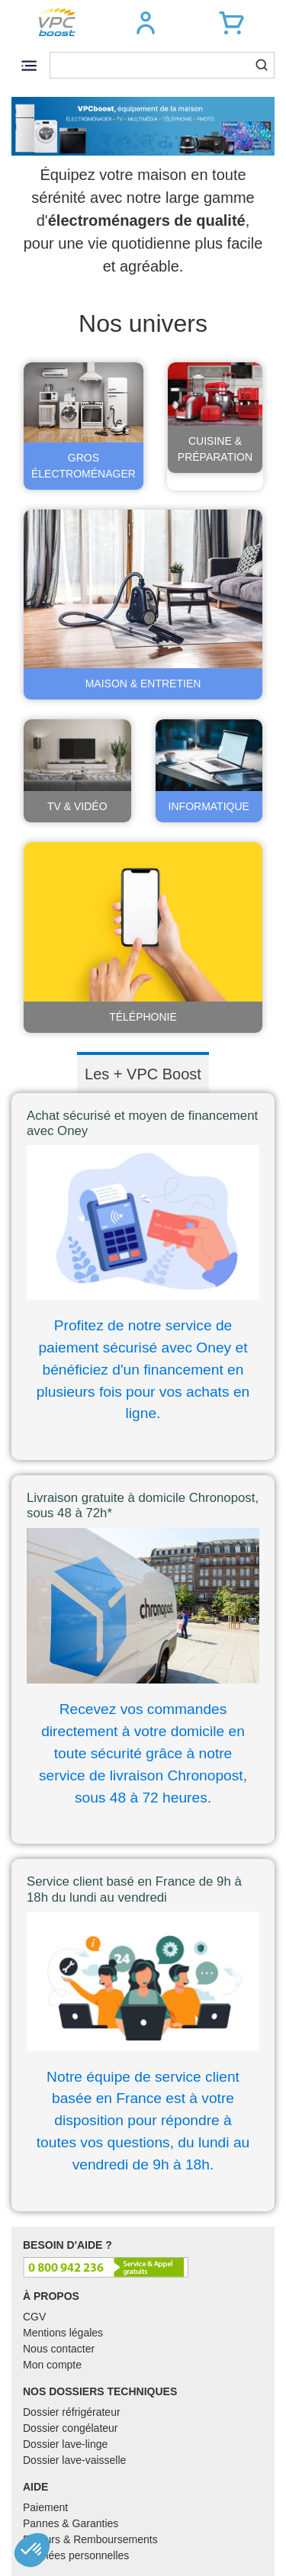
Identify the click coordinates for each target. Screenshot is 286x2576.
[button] (145, 23)
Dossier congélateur (70, 2428)
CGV (34, 2317)
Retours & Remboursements (90, 2539)
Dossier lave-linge (65, 2444)
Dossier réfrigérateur (72, 2412)
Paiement (45, 2507)
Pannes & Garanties (70, 2523)
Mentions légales (63, 2333)
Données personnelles (76, 2555)
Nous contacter (59, 2349)
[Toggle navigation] (28, 65)
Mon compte (52, 2365)
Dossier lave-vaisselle (74, 2460)
